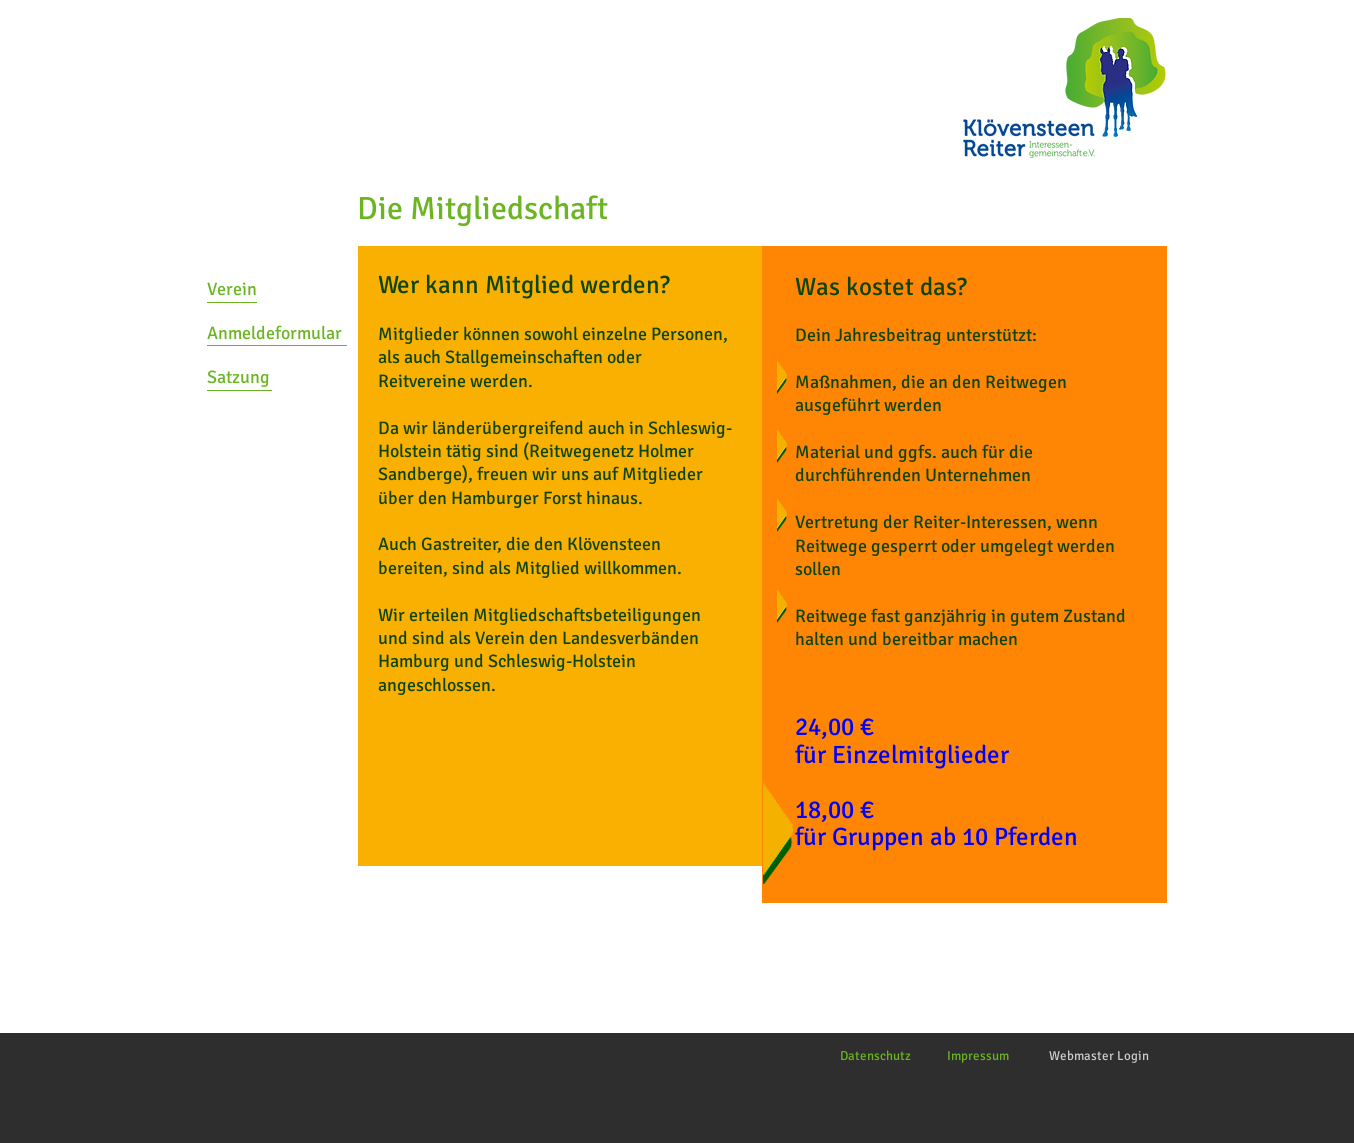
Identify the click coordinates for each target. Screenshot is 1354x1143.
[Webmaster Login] (1099, 1056)
